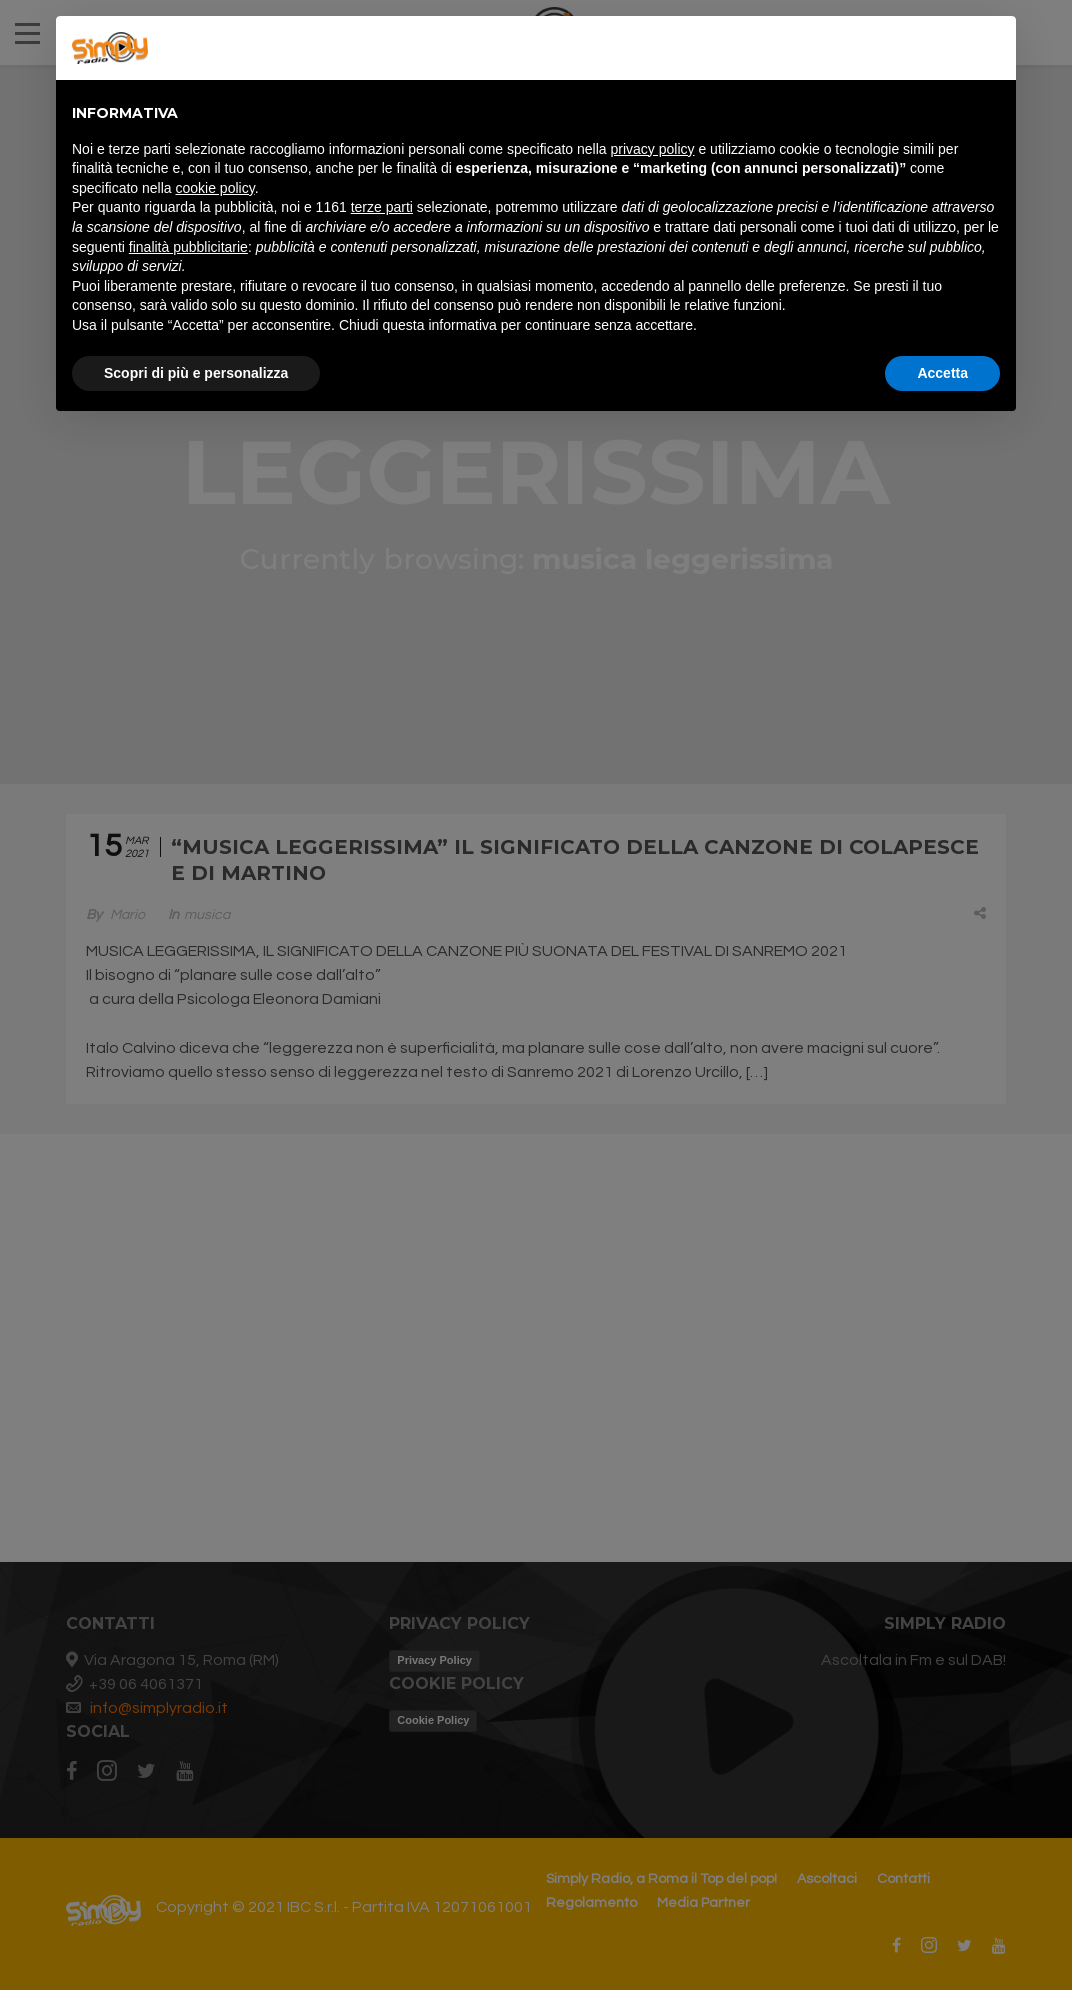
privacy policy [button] (653, 149)
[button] (990, 48)
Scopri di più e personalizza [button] (196, 373)
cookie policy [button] (215, 188)
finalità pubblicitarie (188, 247)
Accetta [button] (942, 373)
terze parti (382, 207)
